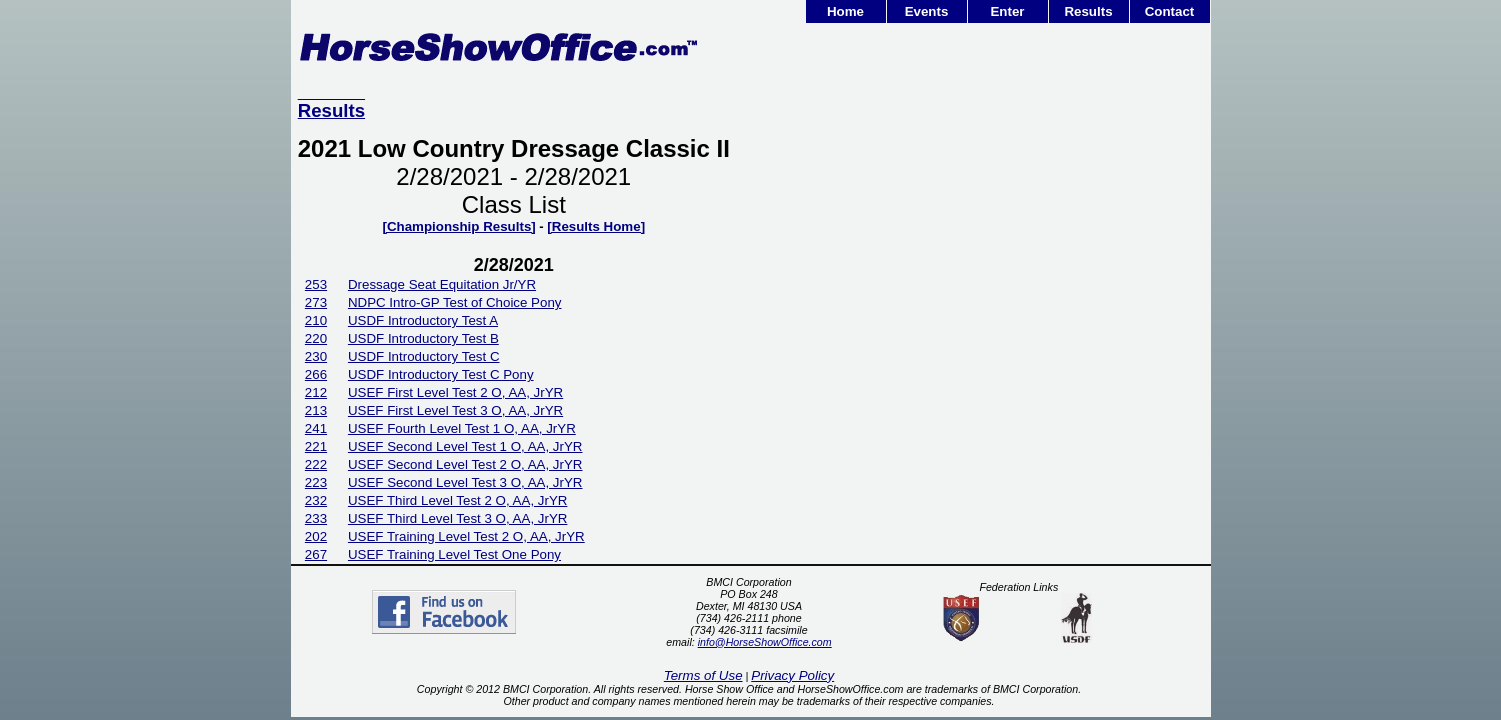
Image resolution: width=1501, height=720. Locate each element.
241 (316, 428)
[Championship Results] (458, 226)
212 (316, 392)
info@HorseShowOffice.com (765, 642)
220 (316, 338)
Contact (1170, 11)
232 (316, 500)
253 (316, 284)
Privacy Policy (792, 675)
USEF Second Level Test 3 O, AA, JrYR (465, 482)
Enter (1007, 11)
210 (316, 320)
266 (316, 374)
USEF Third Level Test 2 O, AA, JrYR (458, 500)
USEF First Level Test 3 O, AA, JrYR (455, 410)
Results (1088, 11)
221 (316, 446)
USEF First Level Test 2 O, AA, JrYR (455, 392)
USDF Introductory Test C (424, 356)
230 (316, 356)
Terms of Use (703, 675)
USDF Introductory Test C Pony (441, 374)
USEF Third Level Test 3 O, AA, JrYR (458, 518)
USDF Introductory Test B (423, 338)
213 (316, 410)
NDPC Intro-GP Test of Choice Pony (455, 302)
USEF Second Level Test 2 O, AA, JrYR (465, 464)
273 (316, 302)
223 (316, 482)
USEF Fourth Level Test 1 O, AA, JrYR (462, 428)
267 (316, 554)
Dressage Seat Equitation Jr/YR (442, 284)
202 (316, 536)
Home (845, 11)
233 (316, 518)
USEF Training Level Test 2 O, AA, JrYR (466, 536)
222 (316, 464)
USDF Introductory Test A (423, 320)
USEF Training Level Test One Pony (454, 554)
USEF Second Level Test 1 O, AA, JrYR (465, 446)
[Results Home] (596, 226)
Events (927, 11)
